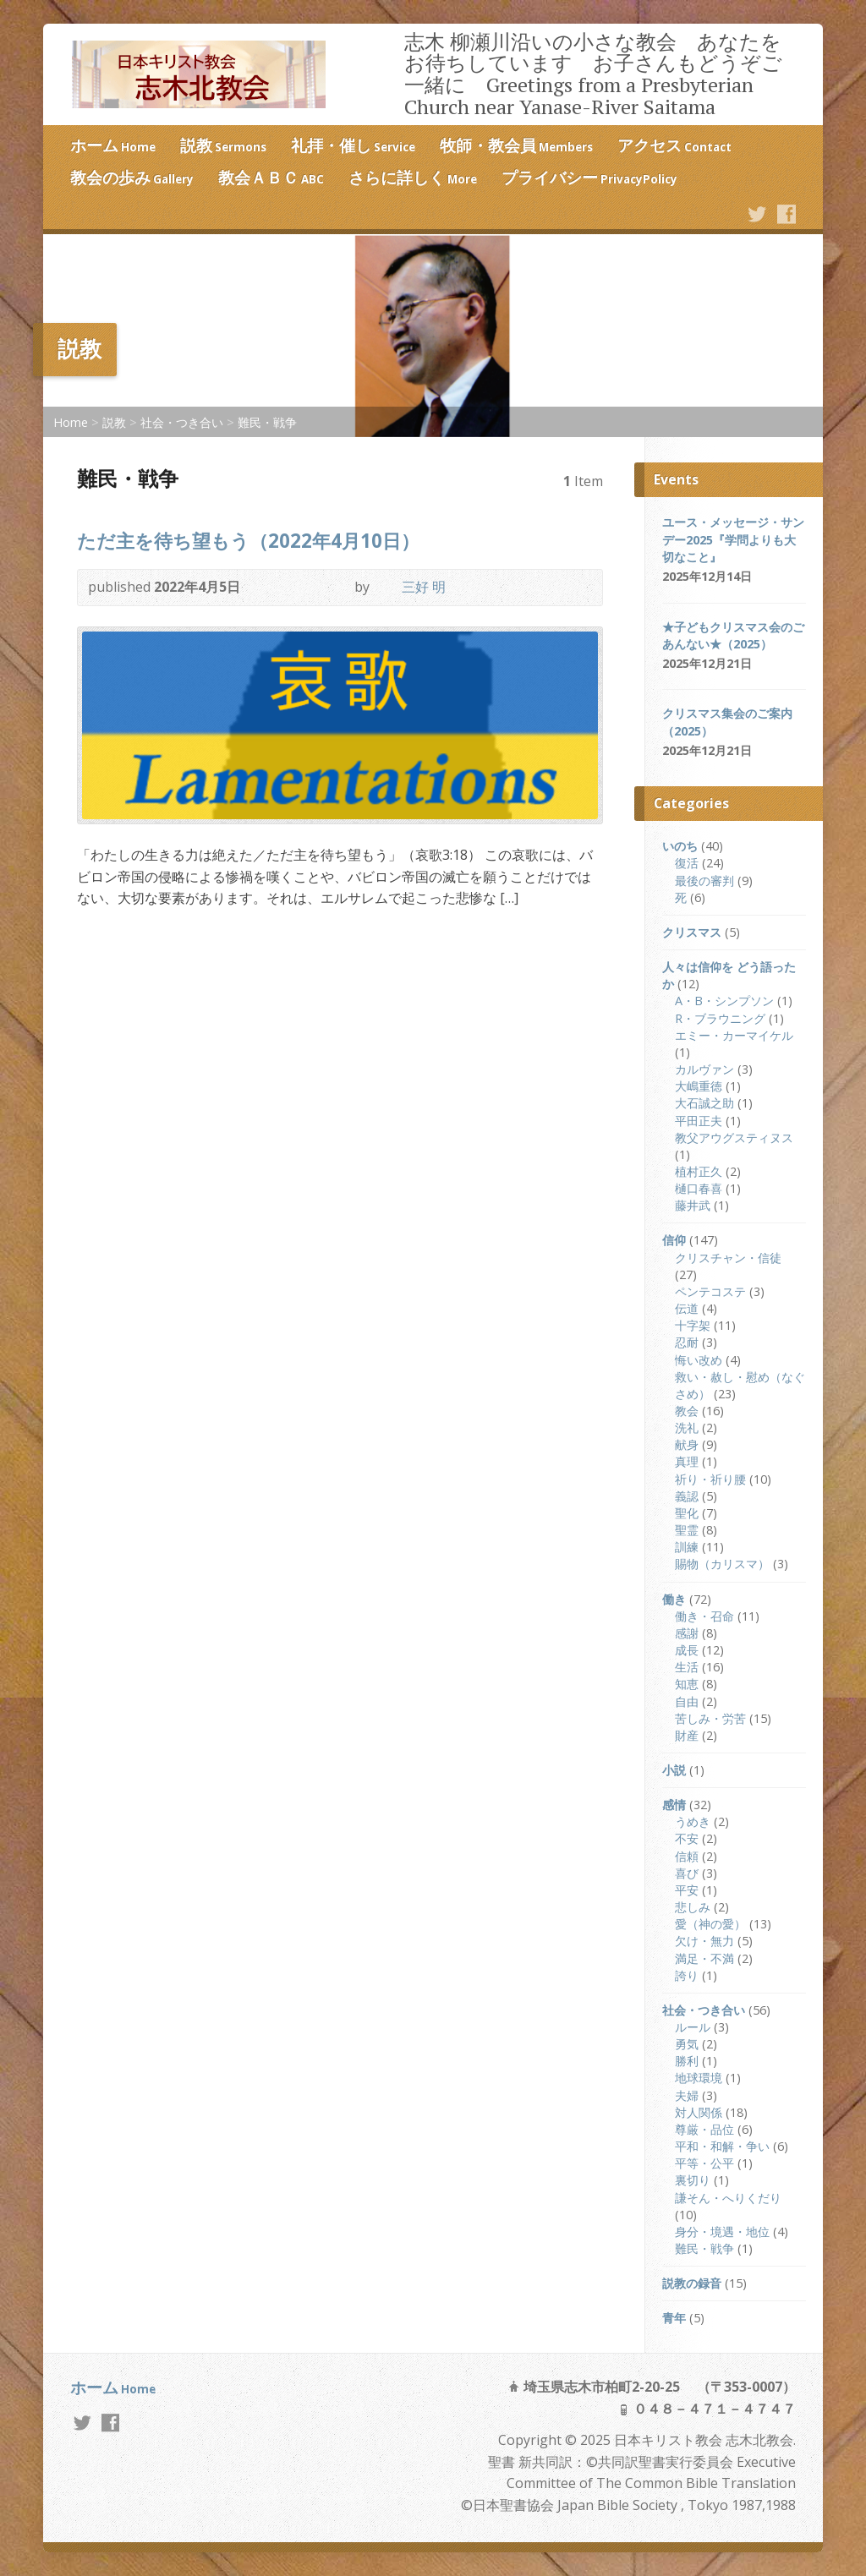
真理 (687, 1461)
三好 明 (424, 586)
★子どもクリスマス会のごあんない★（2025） (733, 635)
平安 (687, 1890)
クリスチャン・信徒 (728, 1258)
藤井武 (692, 1205)
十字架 (692, 1325)
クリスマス (691, 932)
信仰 (674, 1240)
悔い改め (698, 1360)
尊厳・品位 (704, 2129)
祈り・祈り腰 (710, 1479)
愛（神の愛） (710, 1924)
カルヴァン (704, 1069)
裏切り (692, 2180)
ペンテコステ (710, 1291)
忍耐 (687, 1342)
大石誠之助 (704, 1103)
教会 (687, 1411)
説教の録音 (691, 2283)
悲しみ (692, 1907)
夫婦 (687, 2095)
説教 (114, 422)
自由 (687, 1701)
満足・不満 (704, 1958)
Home (70, 422)
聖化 (687, 1513)
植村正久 (698, 1171)
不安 (687, 1838)
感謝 (687, 1633)
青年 (674, 2318)
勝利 (687, 2061)
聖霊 (687, 1530)
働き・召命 (704, 1616)
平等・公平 (704, 2163)
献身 (687, 1444)
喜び (687, 1873)
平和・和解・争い (722, 2146)
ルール (692, 2027)
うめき (692, 1821)
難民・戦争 (267, 422)
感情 (674, 1805)
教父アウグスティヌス (734, 1137)
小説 (674, 1770)
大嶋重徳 (698, 1086)
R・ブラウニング (720, 1018)
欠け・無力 (704, 1941)
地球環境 (698, 2078)
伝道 (687, 1308)
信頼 (687, 1856)
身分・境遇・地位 (722, 2231)
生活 (687, 1667)
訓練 (687, 1547)
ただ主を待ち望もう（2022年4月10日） (248, 541)
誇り (687, 1975)
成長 (687, 1650)
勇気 (687, 2044)
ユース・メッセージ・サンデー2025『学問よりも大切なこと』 (733, 539)
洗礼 (687, 1427)
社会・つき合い (181, 422)
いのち (680, 846)
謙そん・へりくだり (728, 2198)
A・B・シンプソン (724, 1001)
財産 (687, 1735)
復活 (687, 863)
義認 (687, 1496)
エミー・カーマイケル (734, 1035)
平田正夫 (698, 1121)
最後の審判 (704, 880)
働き (674, 1599)
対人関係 (698, 2112)
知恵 (687, 1684)
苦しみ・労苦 (710, 1718)
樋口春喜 (698, 1188)
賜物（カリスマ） (722, 1564)
